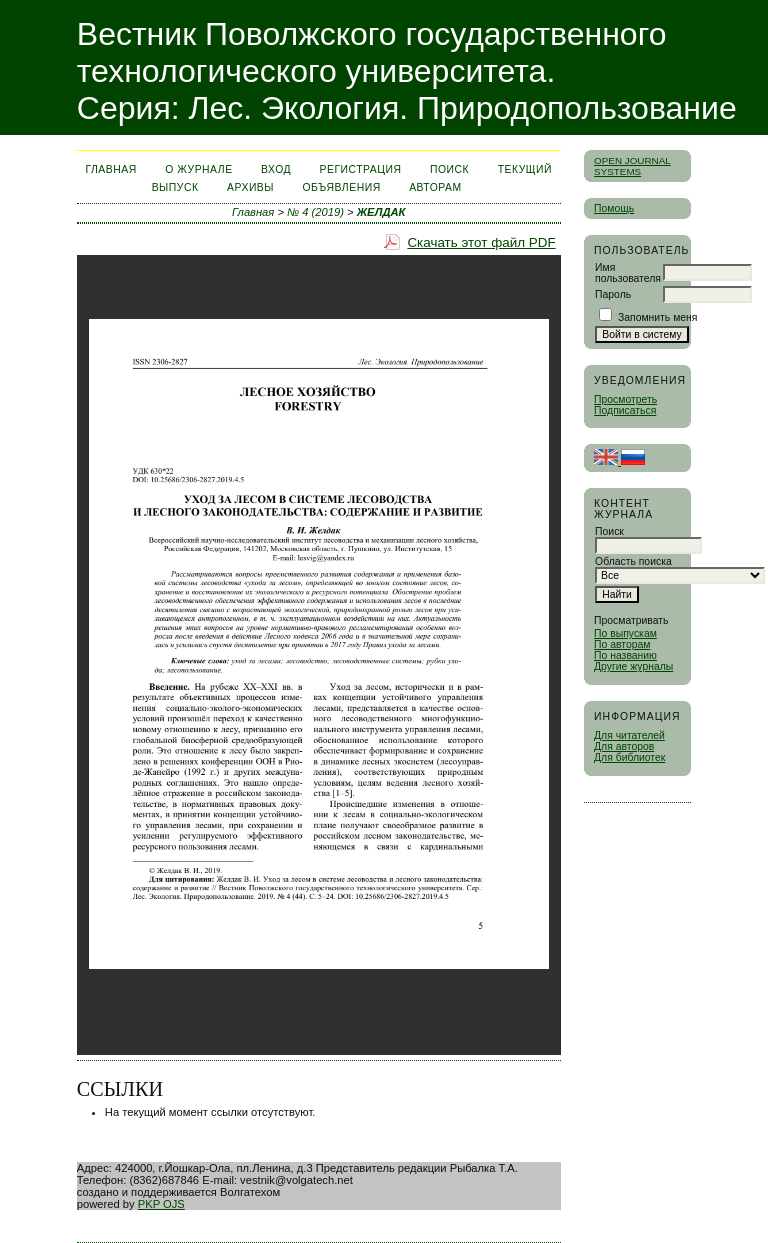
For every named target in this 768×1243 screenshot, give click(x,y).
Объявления (342, 187)
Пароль (613, 294)
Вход (276, 169)
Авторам (435, 187)
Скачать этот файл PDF (481, 242)
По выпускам (625, 633)
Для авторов (624, 746)
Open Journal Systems (632, 166)
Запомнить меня (658, 317)
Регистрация (361, 169)
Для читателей (629, 735)
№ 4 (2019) (315, 212)
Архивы (250, 187)
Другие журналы (633, 666)
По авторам (622, 644)
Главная (110, 169)
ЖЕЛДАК (381, 212)
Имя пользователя (628, 273)
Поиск (449, 169)
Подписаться (625, 410)
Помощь (614, 208)
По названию (625, 655)
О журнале (198, 169)
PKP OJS (161, 1204)
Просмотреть (625, 399)
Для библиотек (629, 757)
